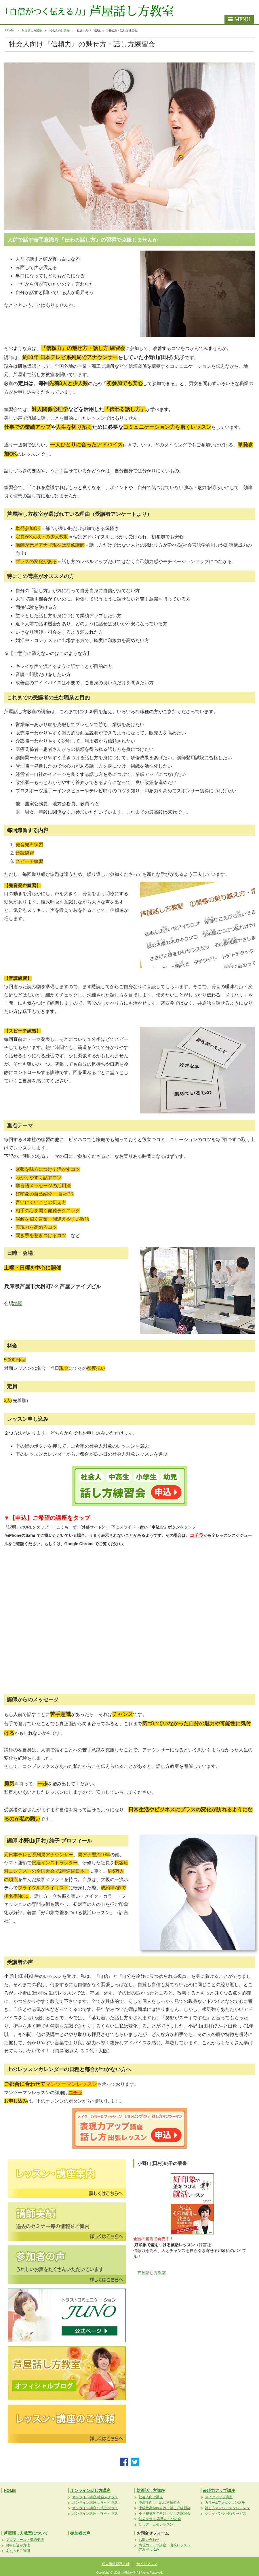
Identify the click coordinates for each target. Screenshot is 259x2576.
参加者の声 (80, 2533)
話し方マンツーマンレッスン (227, 2508)
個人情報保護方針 (116, 2564)
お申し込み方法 (18, 2545)
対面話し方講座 (32, 30)
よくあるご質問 (18, 2551)
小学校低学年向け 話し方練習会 (165, 2513)
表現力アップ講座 (219, 2490)
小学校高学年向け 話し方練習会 (165, 2508)
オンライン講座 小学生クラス (95, 2513)
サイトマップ (146, 2564)
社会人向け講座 (59, 30)
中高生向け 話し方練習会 (159, 2503)
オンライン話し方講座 (90, 2490)
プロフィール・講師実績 (25, 2540)
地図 (17, 1303)
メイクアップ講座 (219, 2497)
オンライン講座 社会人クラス (95, 2497)
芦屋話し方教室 (152, 2272)
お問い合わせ (149, 2540)
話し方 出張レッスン (156, 2524)
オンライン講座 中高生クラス (95, 2508)
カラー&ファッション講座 (225, 2503)
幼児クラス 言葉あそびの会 (160, 2519)
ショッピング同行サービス (225, 2513)
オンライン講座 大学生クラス (95, 2503)
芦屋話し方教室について (26, 2533)
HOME (9, 30)
